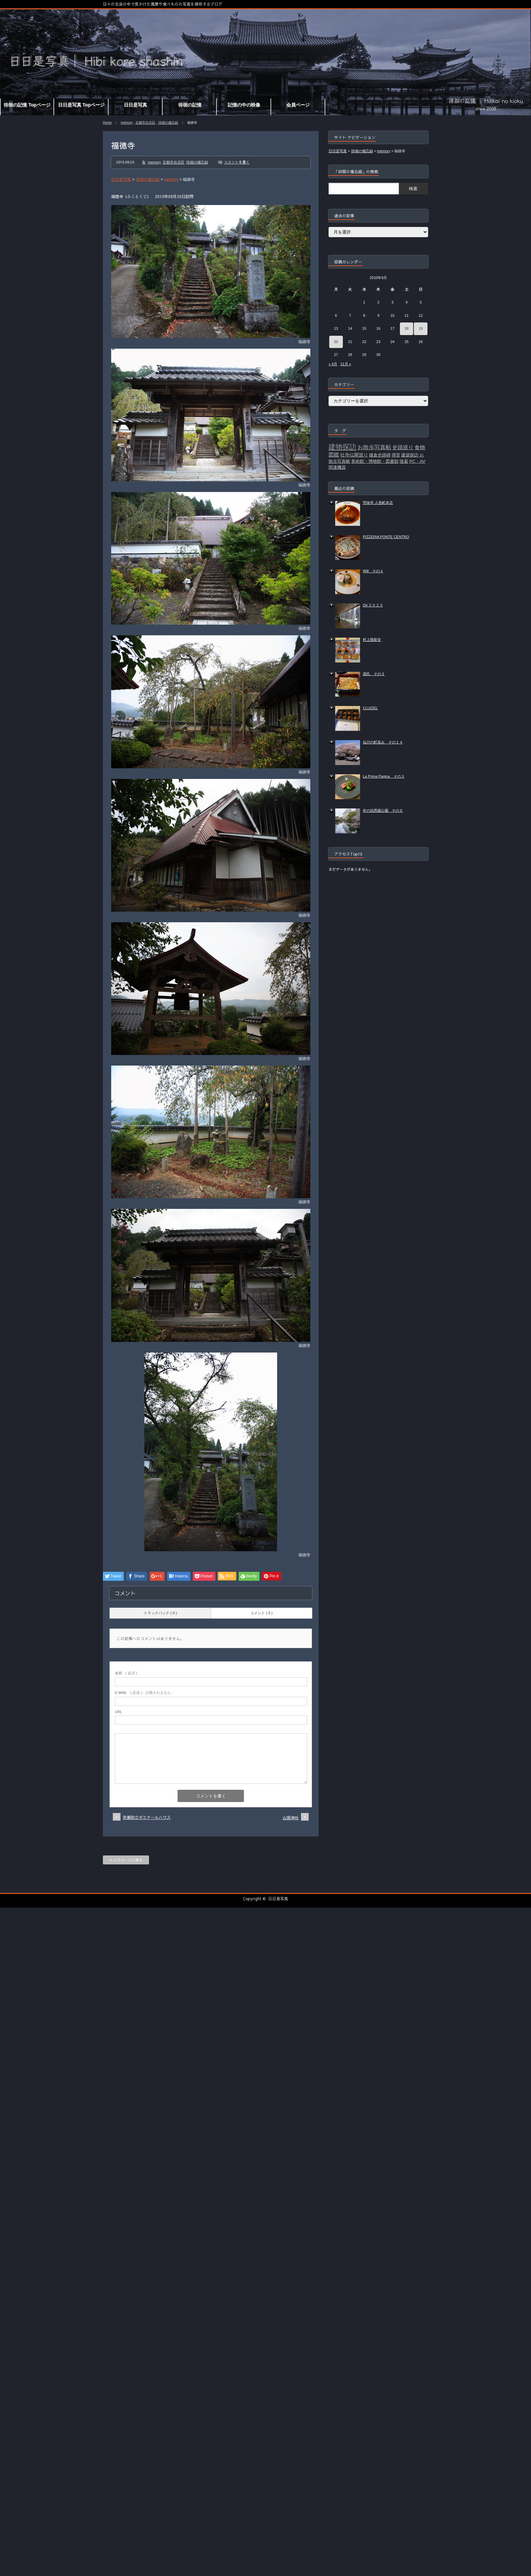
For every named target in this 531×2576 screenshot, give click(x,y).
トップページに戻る (126, 1859)
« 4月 (333, 364)
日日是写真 (278, 1898)
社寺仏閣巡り (354, 454)
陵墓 (404, 461)
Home (107, 122)
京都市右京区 (145, 122)
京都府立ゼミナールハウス (147, 1817)
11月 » (345, 364)
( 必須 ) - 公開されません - (144, 1693)
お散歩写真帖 (374, 447)
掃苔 (396, 455)
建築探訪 (409, 455)
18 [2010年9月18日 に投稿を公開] (407, 328)
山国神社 (291, 1817)
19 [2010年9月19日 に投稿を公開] (421, 328)
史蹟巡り (403, 447)
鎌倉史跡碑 (380, 455)
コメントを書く (237, 162)
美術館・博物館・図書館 (375, 461)
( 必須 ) (126, 1673)
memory (127, 122)
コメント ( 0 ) (261, 1613)
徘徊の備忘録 (168, 122)
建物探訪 (342, 447)
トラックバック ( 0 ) (160, 1613)
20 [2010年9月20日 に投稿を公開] (336, 342)
